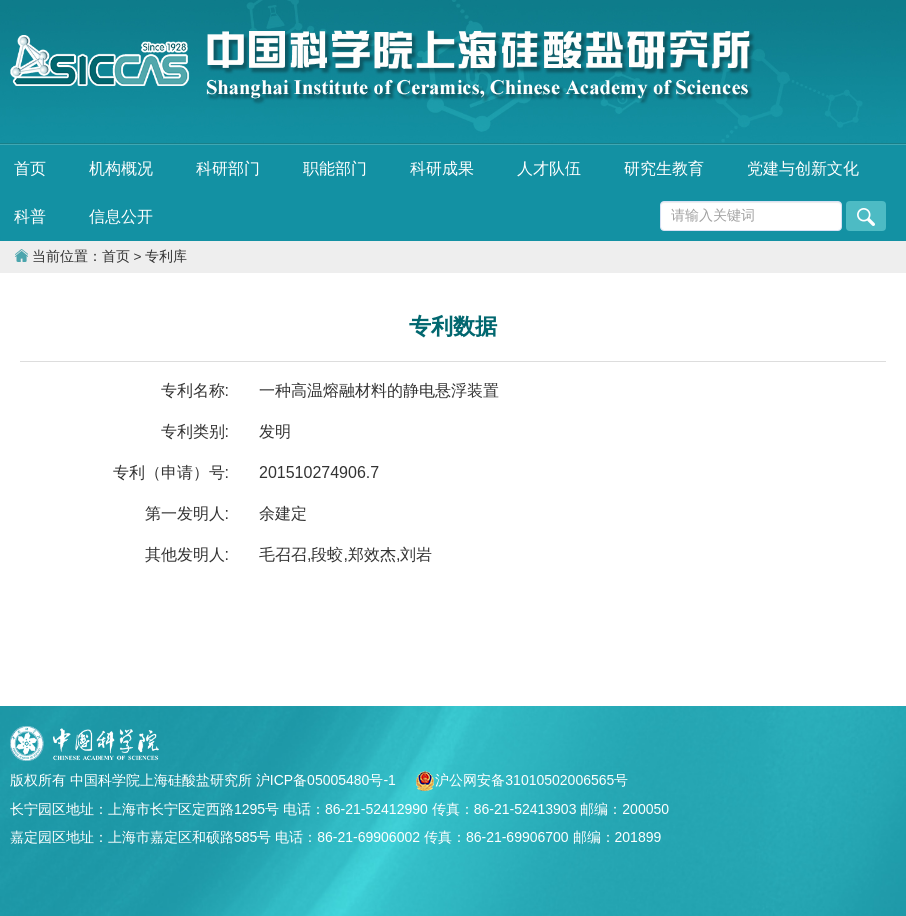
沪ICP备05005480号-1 (328, 780)
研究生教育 (664, 168)
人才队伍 (549, 168)
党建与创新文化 (803, 168)
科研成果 (442, 168)
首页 (30, 168)
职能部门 (335, 168)
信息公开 (121, 216)
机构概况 (121, 168)
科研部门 (228, 168)
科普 (30, 216)
